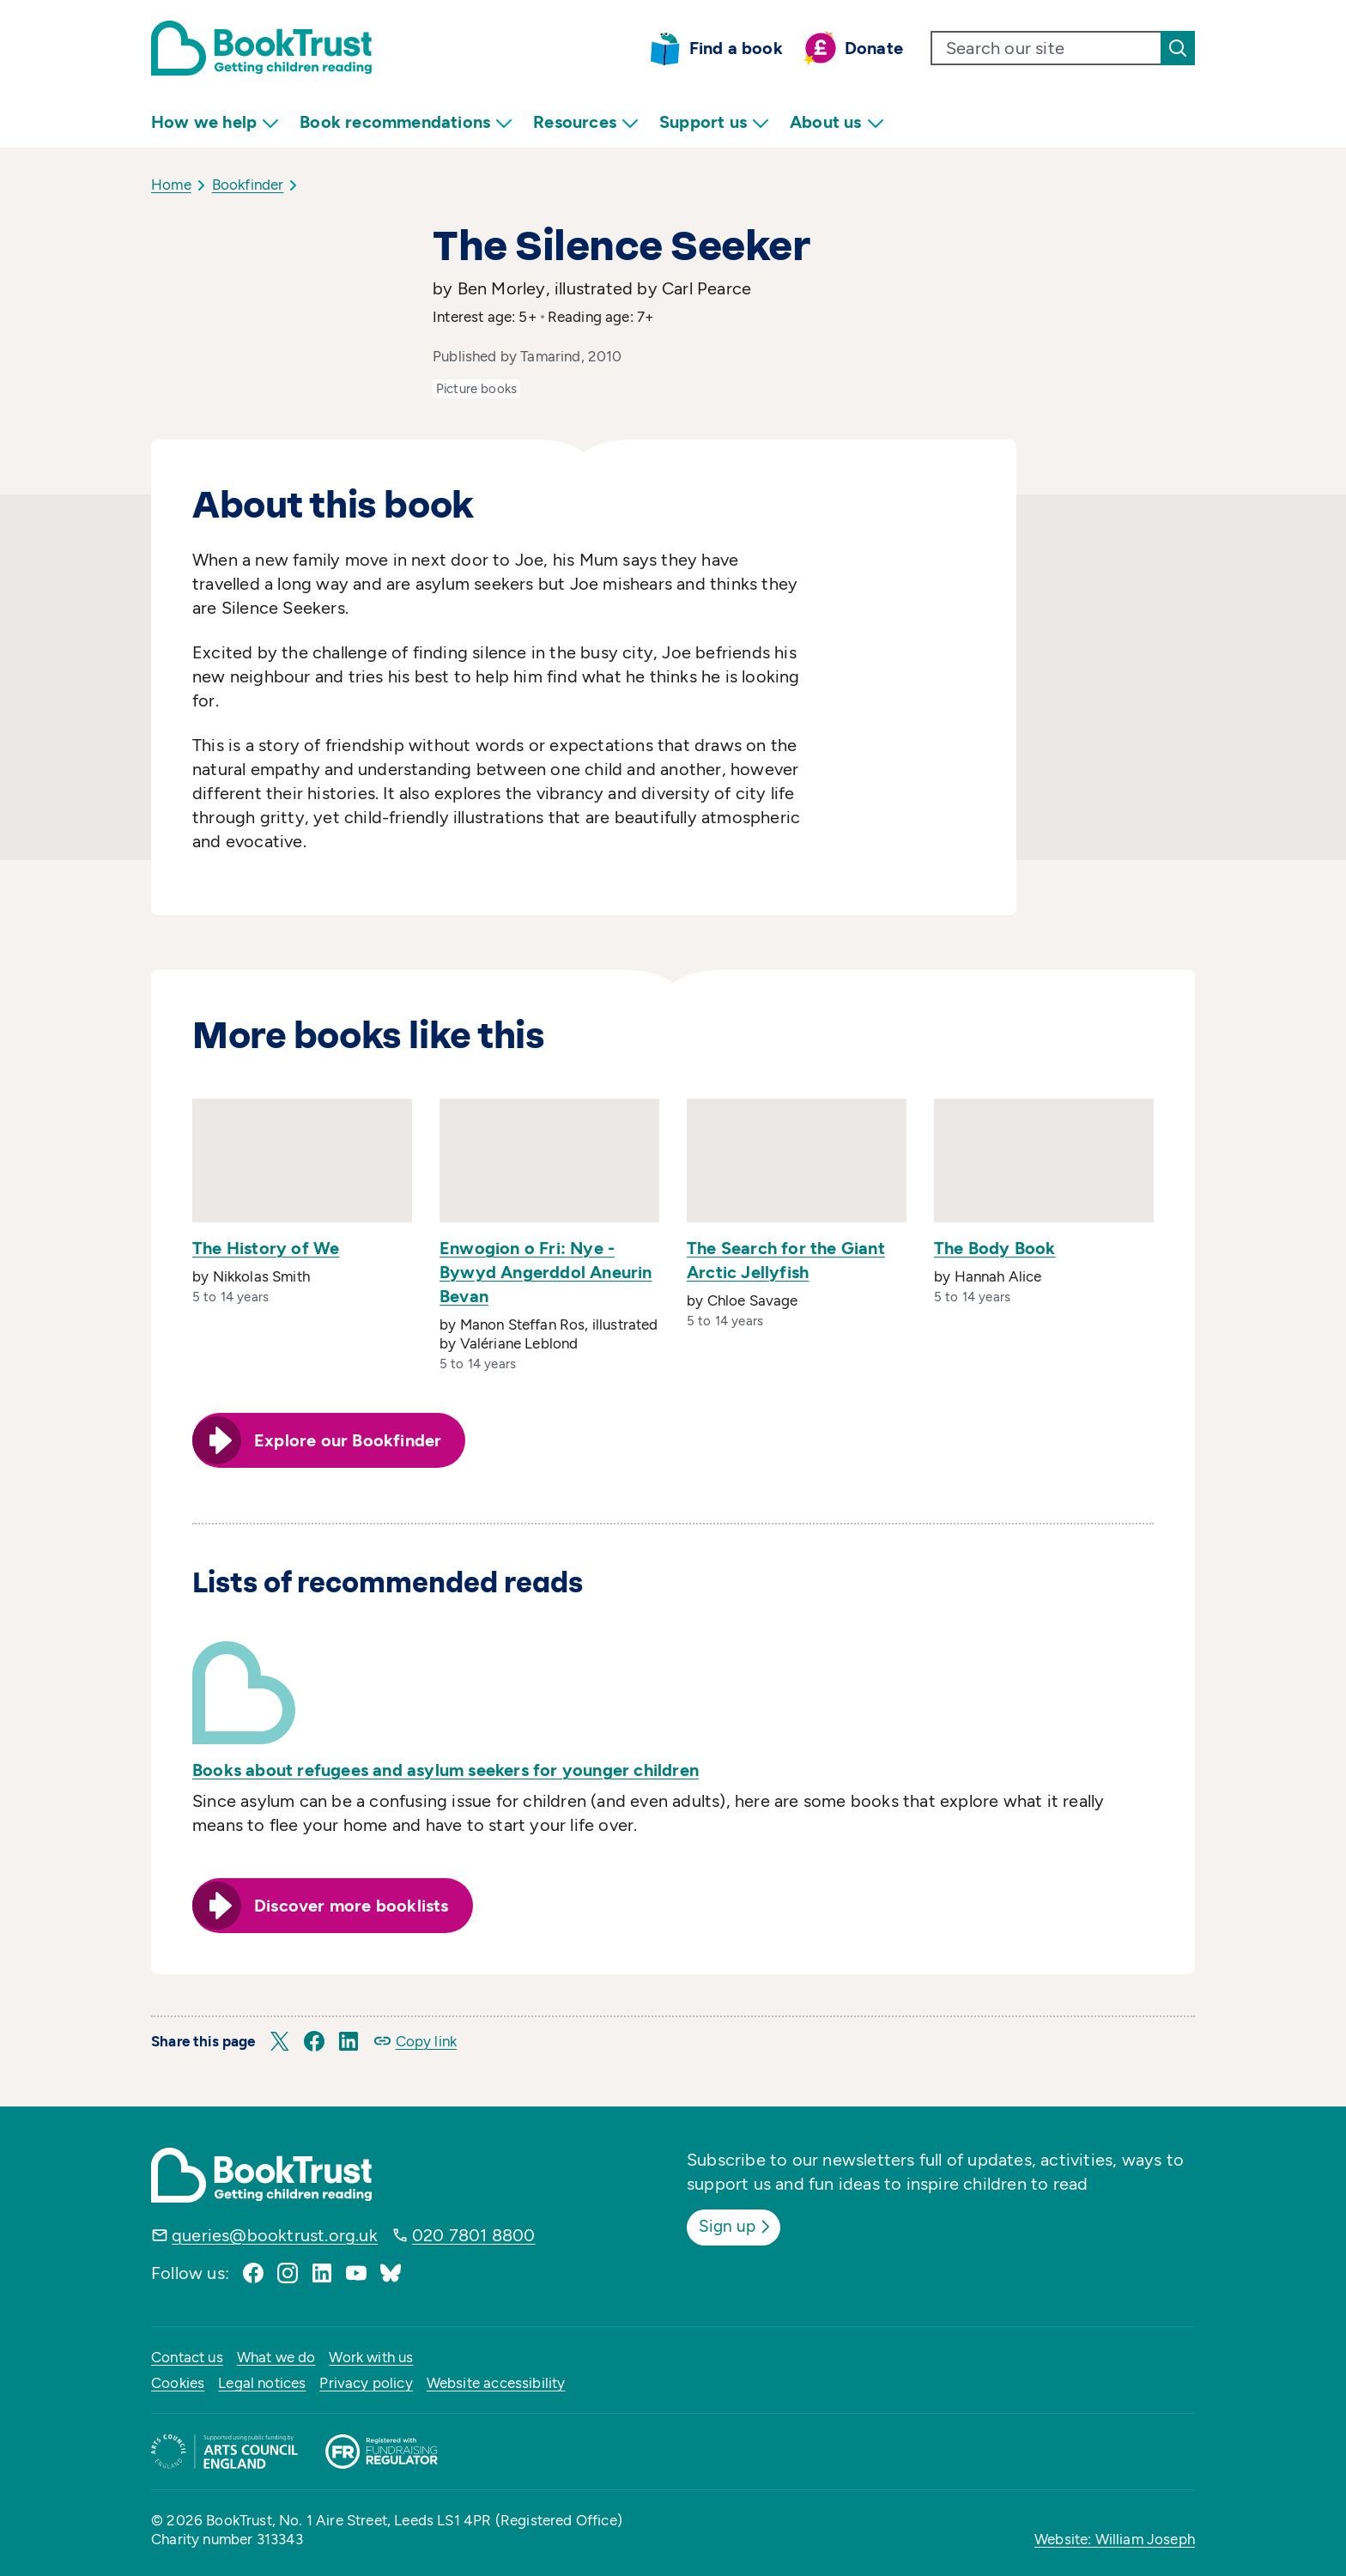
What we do (276, 2357)
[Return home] (261, 48)
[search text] (1046, 48)
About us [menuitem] (837, 122)
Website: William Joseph (1114, 2539)
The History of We (265, 1248)
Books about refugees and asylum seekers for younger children (445, 1770)
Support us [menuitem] (714, 122)
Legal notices (262, 2382)
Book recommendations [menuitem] (406, 122)
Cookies (177, 2382)
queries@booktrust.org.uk (275, 2235)
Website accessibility (496, 2382)
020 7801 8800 (474, 2235)
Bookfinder (248, 184)
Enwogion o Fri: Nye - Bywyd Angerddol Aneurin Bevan (546, 1272)
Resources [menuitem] (586, 122)
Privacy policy (365, 2382)
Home (171, 184)
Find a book (736, 48)
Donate (874, 48)
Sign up (738, 2225)
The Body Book (995, 1248)
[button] (280, 2041)
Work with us (371, 2357)
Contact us (187, 2357)
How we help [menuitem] (215, 122)
